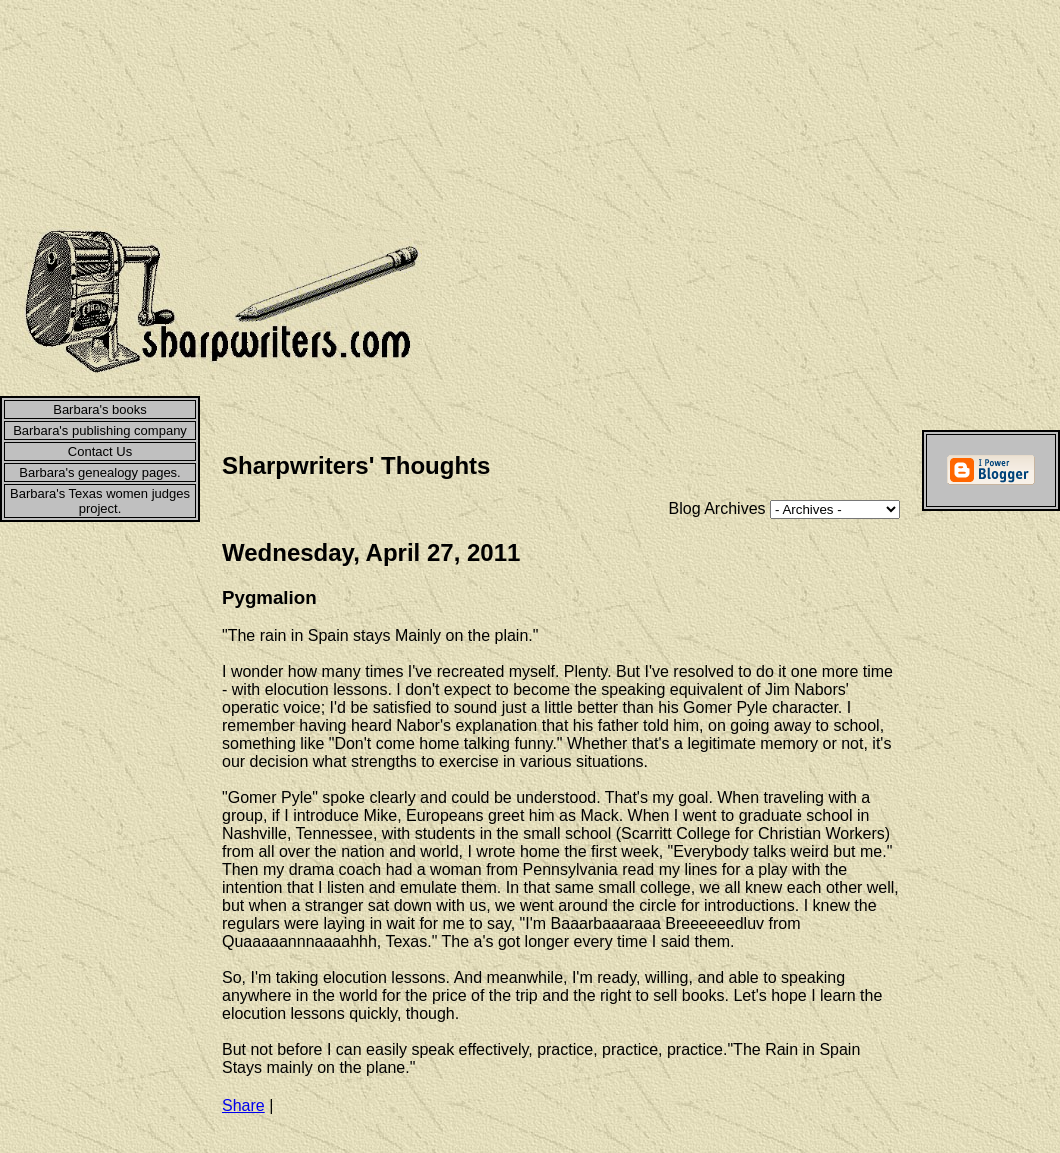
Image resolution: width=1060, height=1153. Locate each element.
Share (243, 1105)
